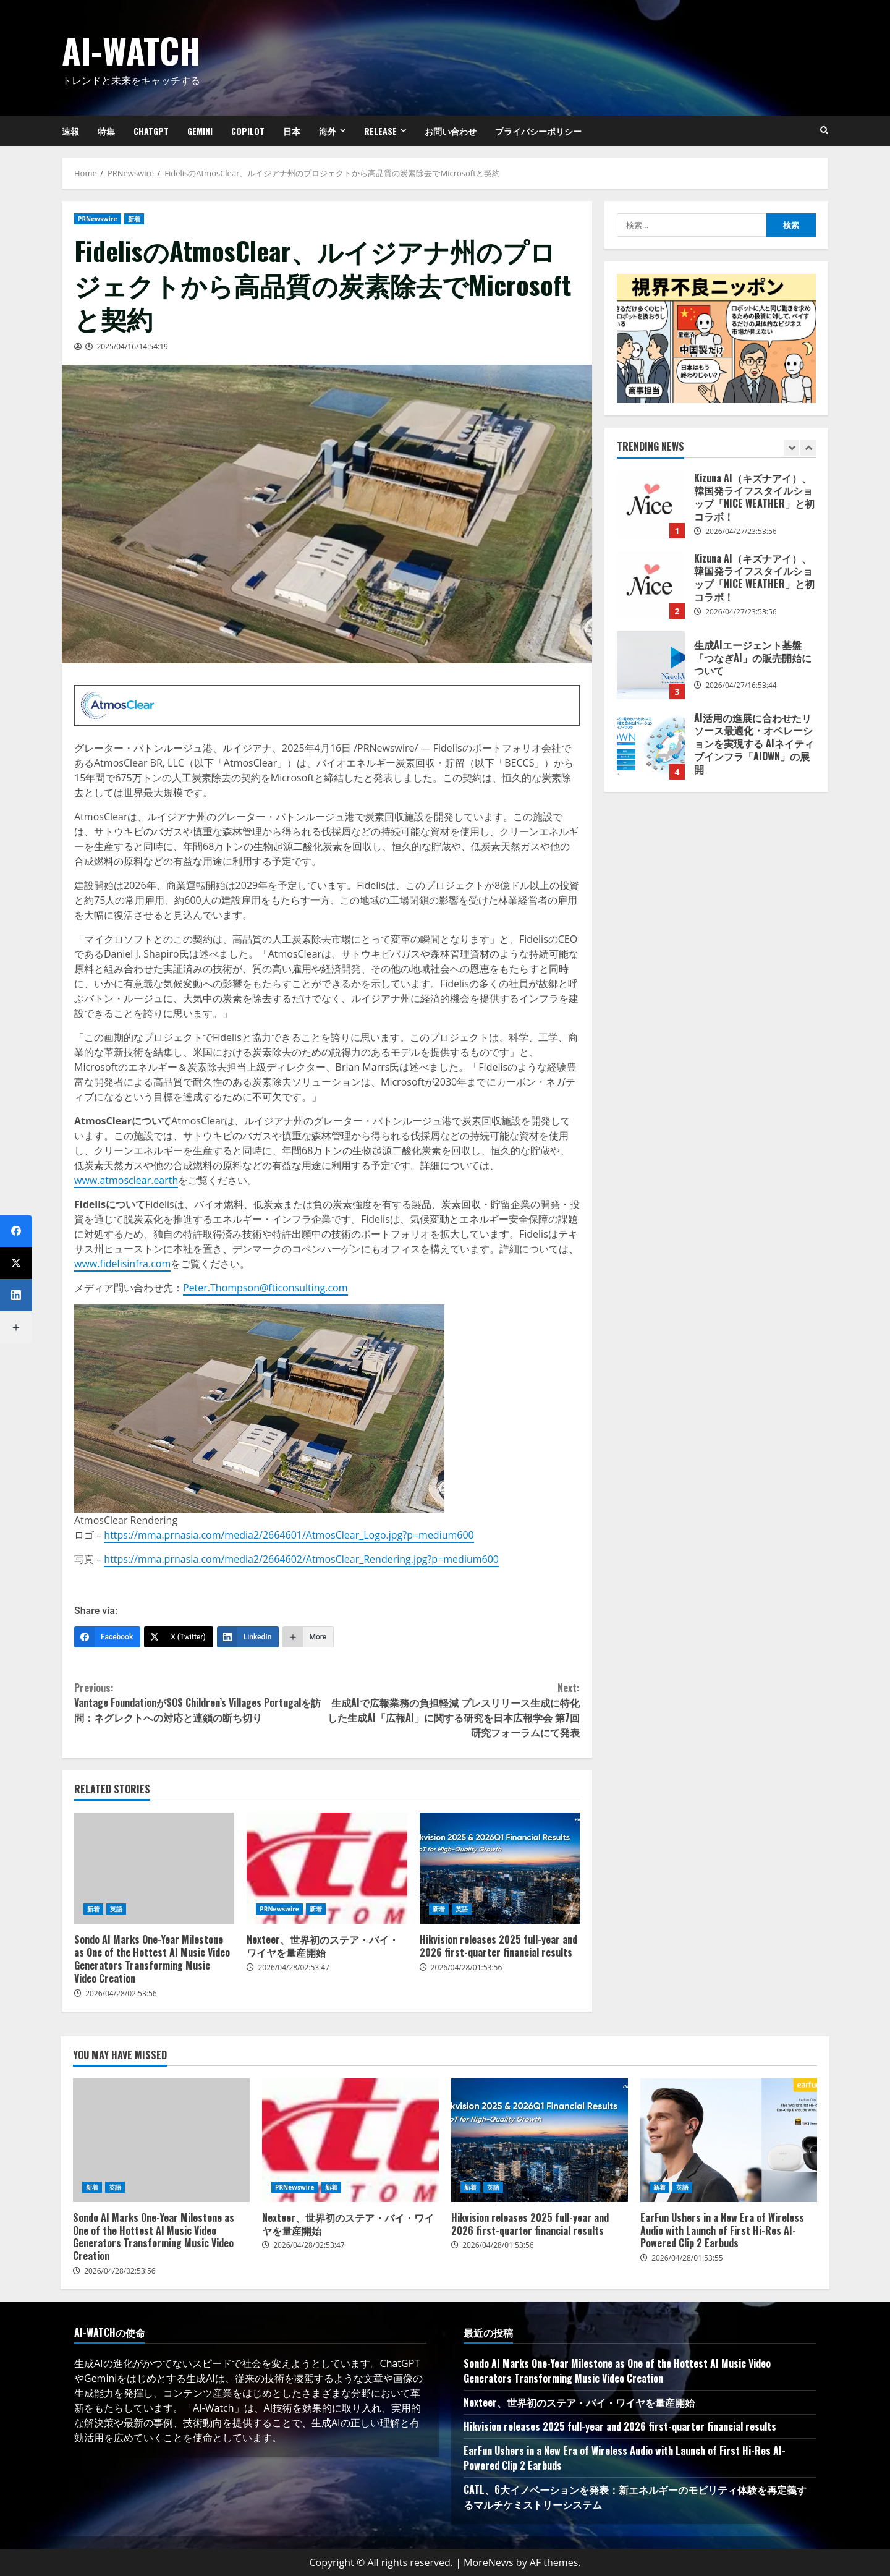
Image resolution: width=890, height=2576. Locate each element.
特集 (106, 130)
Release (380, 130)
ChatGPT (151, 130)
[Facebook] (107, 1636)
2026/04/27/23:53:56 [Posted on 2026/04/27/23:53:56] (741, 531)
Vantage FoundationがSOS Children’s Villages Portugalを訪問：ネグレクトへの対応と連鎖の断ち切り (200, 1702)
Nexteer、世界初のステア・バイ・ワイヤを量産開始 (327, 1868)
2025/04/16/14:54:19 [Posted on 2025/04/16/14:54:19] (132, 346)
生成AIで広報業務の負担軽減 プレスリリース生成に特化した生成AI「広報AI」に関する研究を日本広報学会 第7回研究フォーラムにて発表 (453, 1710)
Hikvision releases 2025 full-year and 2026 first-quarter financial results (500, 1868)
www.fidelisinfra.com (122, 1263)
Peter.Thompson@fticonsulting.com (265, 1287)
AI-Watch (131, 49)
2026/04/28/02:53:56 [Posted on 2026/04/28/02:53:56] (121, 1993)
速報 (70, 130)
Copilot (248, 130)
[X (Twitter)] (178, 1636)
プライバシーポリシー (538, 130)
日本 (291, 130)
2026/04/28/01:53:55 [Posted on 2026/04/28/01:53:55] (687, 2258)
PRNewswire (97, 219)
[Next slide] (808, 448)
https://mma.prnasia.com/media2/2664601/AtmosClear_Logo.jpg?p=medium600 (288, 1535)
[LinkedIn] (248, 1636)
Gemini (200, 130)
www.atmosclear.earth (126, 1180)
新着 (134, 219)
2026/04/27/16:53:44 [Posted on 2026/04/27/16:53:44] (741, 685)
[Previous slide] (791, 448)
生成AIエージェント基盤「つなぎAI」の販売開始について (651, 665)
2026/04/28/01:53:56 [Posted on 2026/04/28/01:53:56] (466, 1967)
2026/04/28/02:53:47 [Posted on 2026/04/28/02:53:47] (293, 1967)
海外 (327, 130)
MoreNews (489, 2562)
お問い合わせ (451, 130)
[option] (716, 510)
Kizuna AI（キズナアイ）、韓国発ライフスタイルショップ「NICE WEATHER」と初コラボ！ (651, 504)
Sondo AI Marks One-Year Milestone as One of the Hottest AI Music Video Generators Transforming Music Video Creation (154, 1868)
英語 (116, 1909)
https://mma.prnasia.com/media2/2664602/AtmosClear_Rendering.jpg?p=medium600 (301, 1559)
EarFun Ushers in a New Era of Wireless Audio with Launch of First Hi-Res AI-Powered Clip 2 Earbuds (728, 2140)
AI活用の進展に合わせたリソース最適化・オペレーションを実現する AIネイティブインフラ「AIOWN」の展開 (651, 746)
